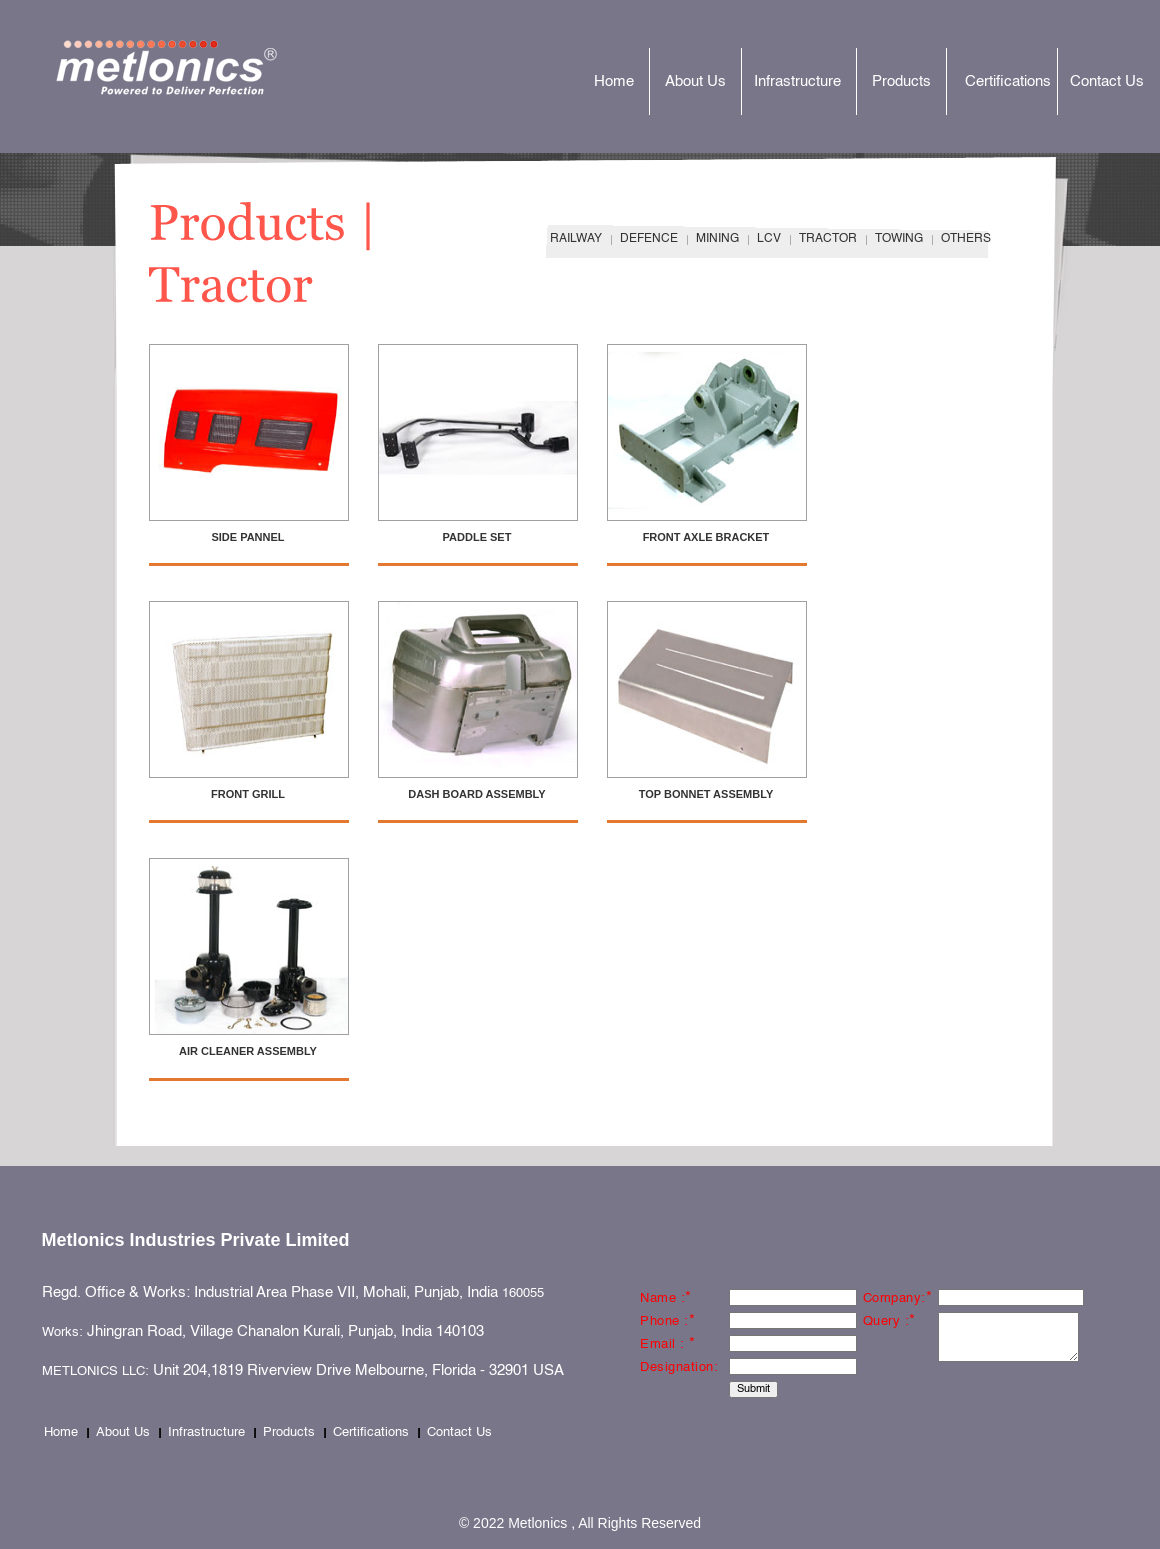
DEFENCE (649, 239)
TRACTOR (828, 239)
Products (901, 81)
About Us (695, 81)
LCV (769, 239)
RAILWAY (576, 239)
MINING (717, 239)
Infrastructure (797, 81)
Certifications (1008, 81)
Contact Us (1107, 81)
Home (614, 81)
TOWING (899, 239)
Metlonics (190, 67)
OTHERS (966, 239)
